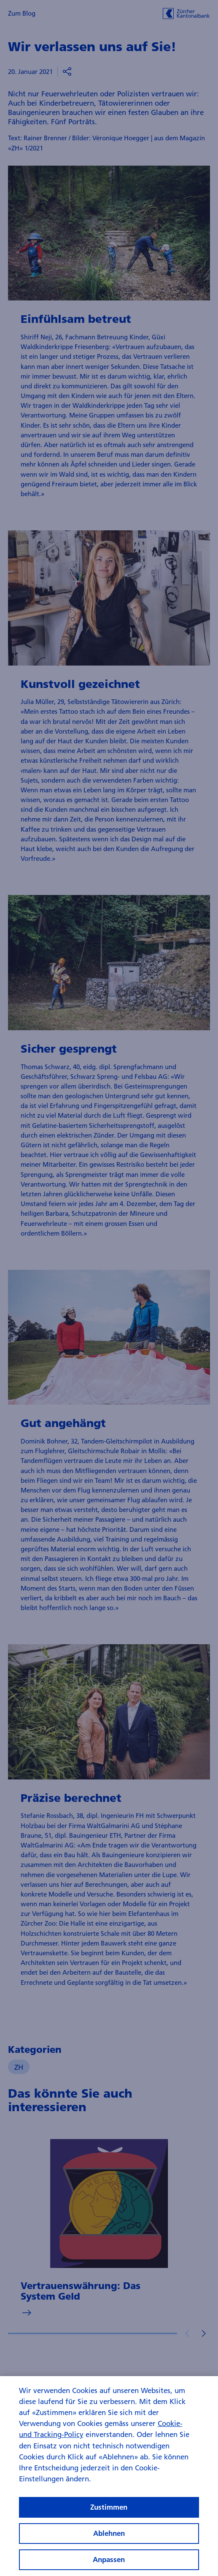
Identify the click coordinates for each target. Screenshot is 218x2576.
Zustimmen (108, 2512)
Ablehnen (109, 2538)
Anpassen (109, 2564)
